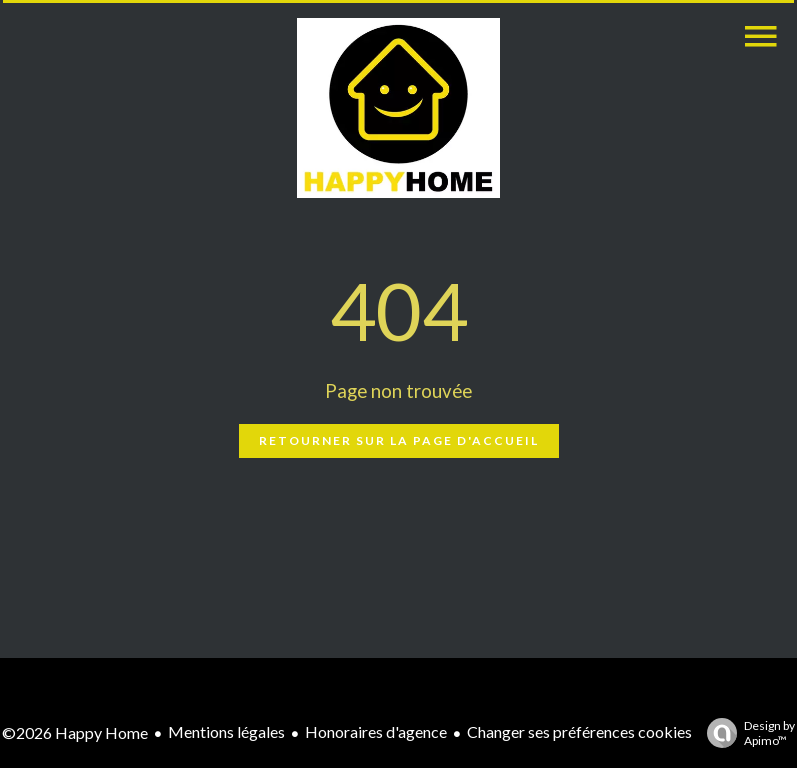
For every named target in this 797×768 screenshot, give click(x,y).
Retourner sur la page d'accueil (399, 440)
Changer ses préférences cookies (579, 731)
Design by (746, 733)
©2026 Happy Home (75, 732)
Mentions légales (226, 731)
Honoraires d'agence (376, 731)
